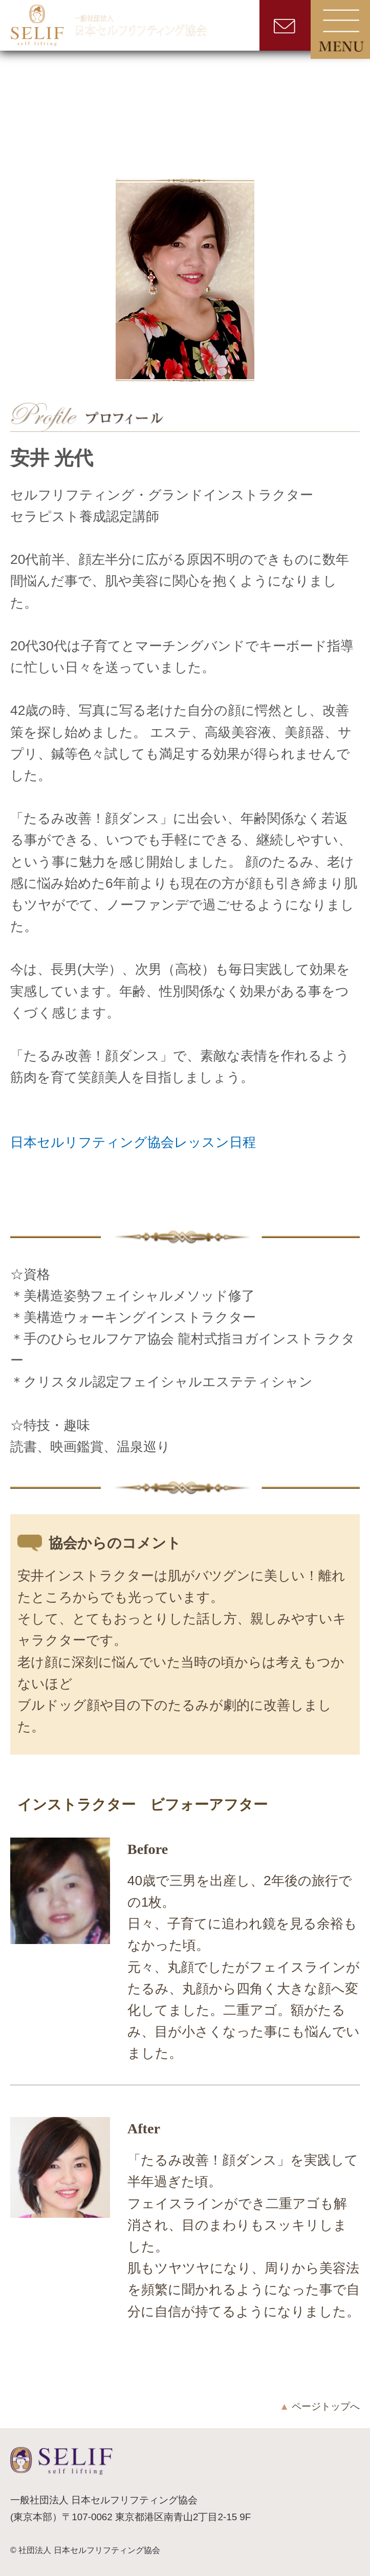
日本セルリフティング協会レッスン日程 (133, 1142)
